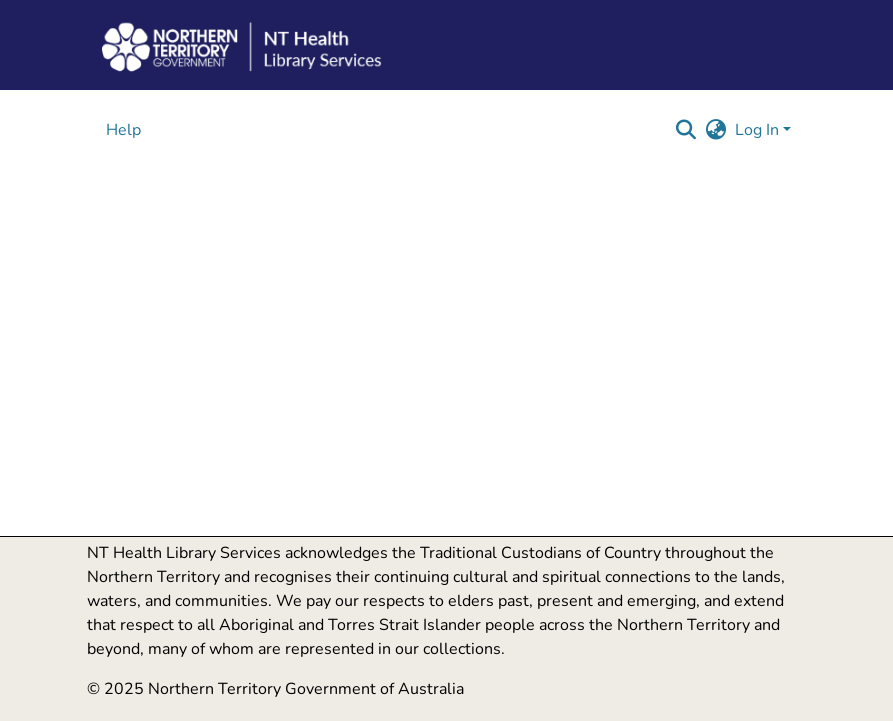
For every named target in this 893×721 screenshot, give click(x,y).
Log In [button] (759, 130)
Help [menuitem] (123, 130)
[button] (686, 130)
